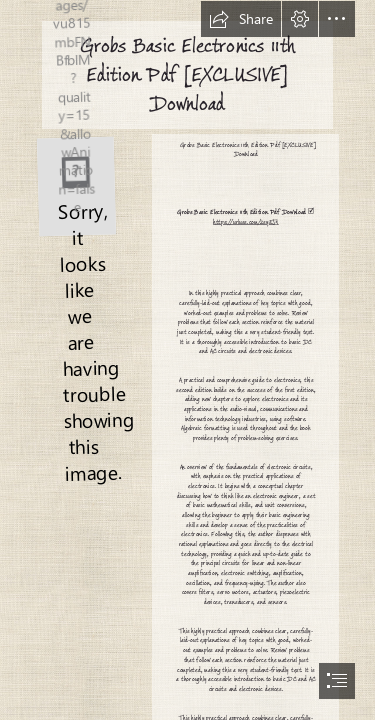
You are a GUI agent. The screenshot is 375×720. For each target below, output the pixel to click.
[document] (187, 360)
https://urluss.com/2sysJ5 (246, 221)
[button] (241, 19)
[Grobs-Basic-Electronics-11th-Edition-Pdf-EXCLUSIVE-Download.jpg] (75, 185)
